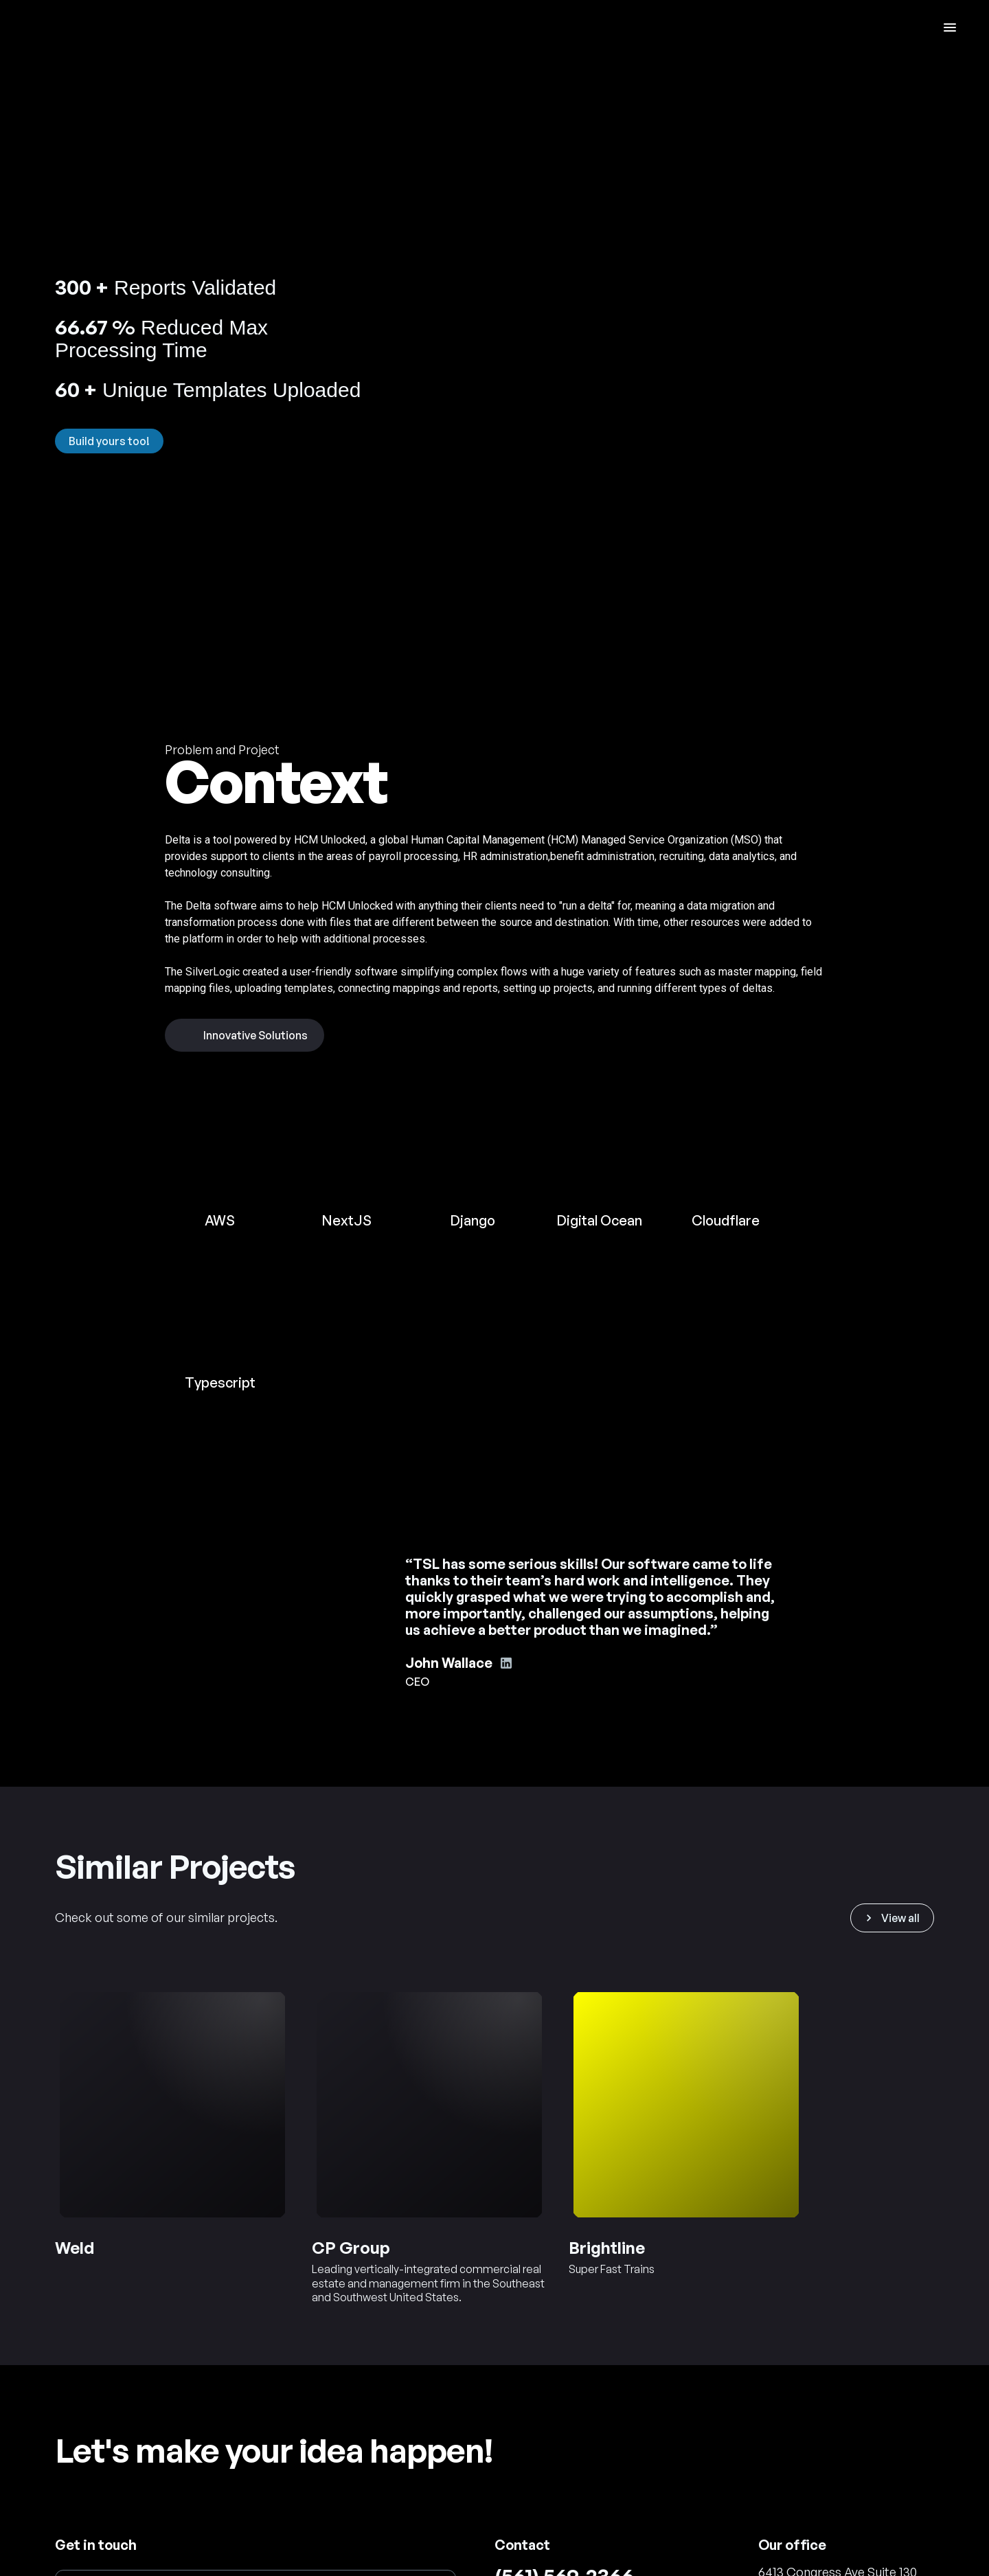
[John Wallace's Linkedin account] (506, 1663)
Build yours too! (109, 441)
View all (891, 1918)
